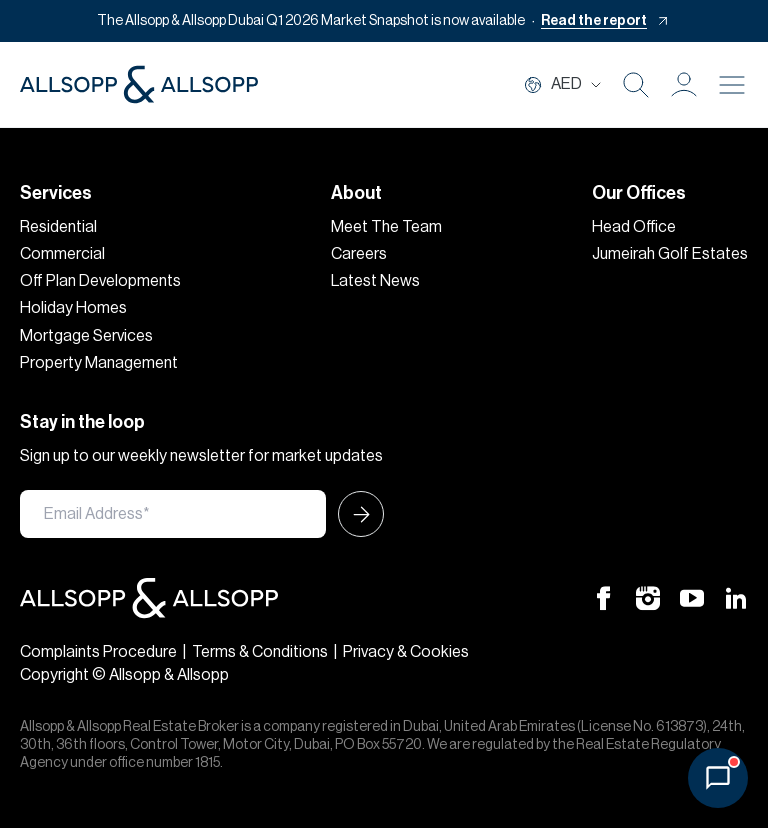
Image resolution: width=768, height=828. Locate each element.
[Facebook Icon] (604, 598)
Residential (58, 227)
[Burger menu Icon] (732, 85)
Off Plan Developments (100, 281)
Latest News (375, 281)
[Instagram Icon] (648, 598)
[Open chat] (718, 778)
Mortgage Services (86, 336)
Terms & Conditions (260, 652)
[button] (684, 85)
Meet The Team (386, 227)
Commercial (62, 254)
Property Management (99, 363)
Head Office (634, 227)
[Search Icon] (636, 85)
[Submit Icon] (355, 514)
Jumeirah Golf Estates (670, 254)
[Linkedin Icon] (736, 598)
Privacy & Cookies (406, 652)
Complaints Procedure (98, 652)
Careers (359, 254)
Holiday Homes (73, 308)
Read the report (594, 21)
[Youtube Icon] (692, 598)
